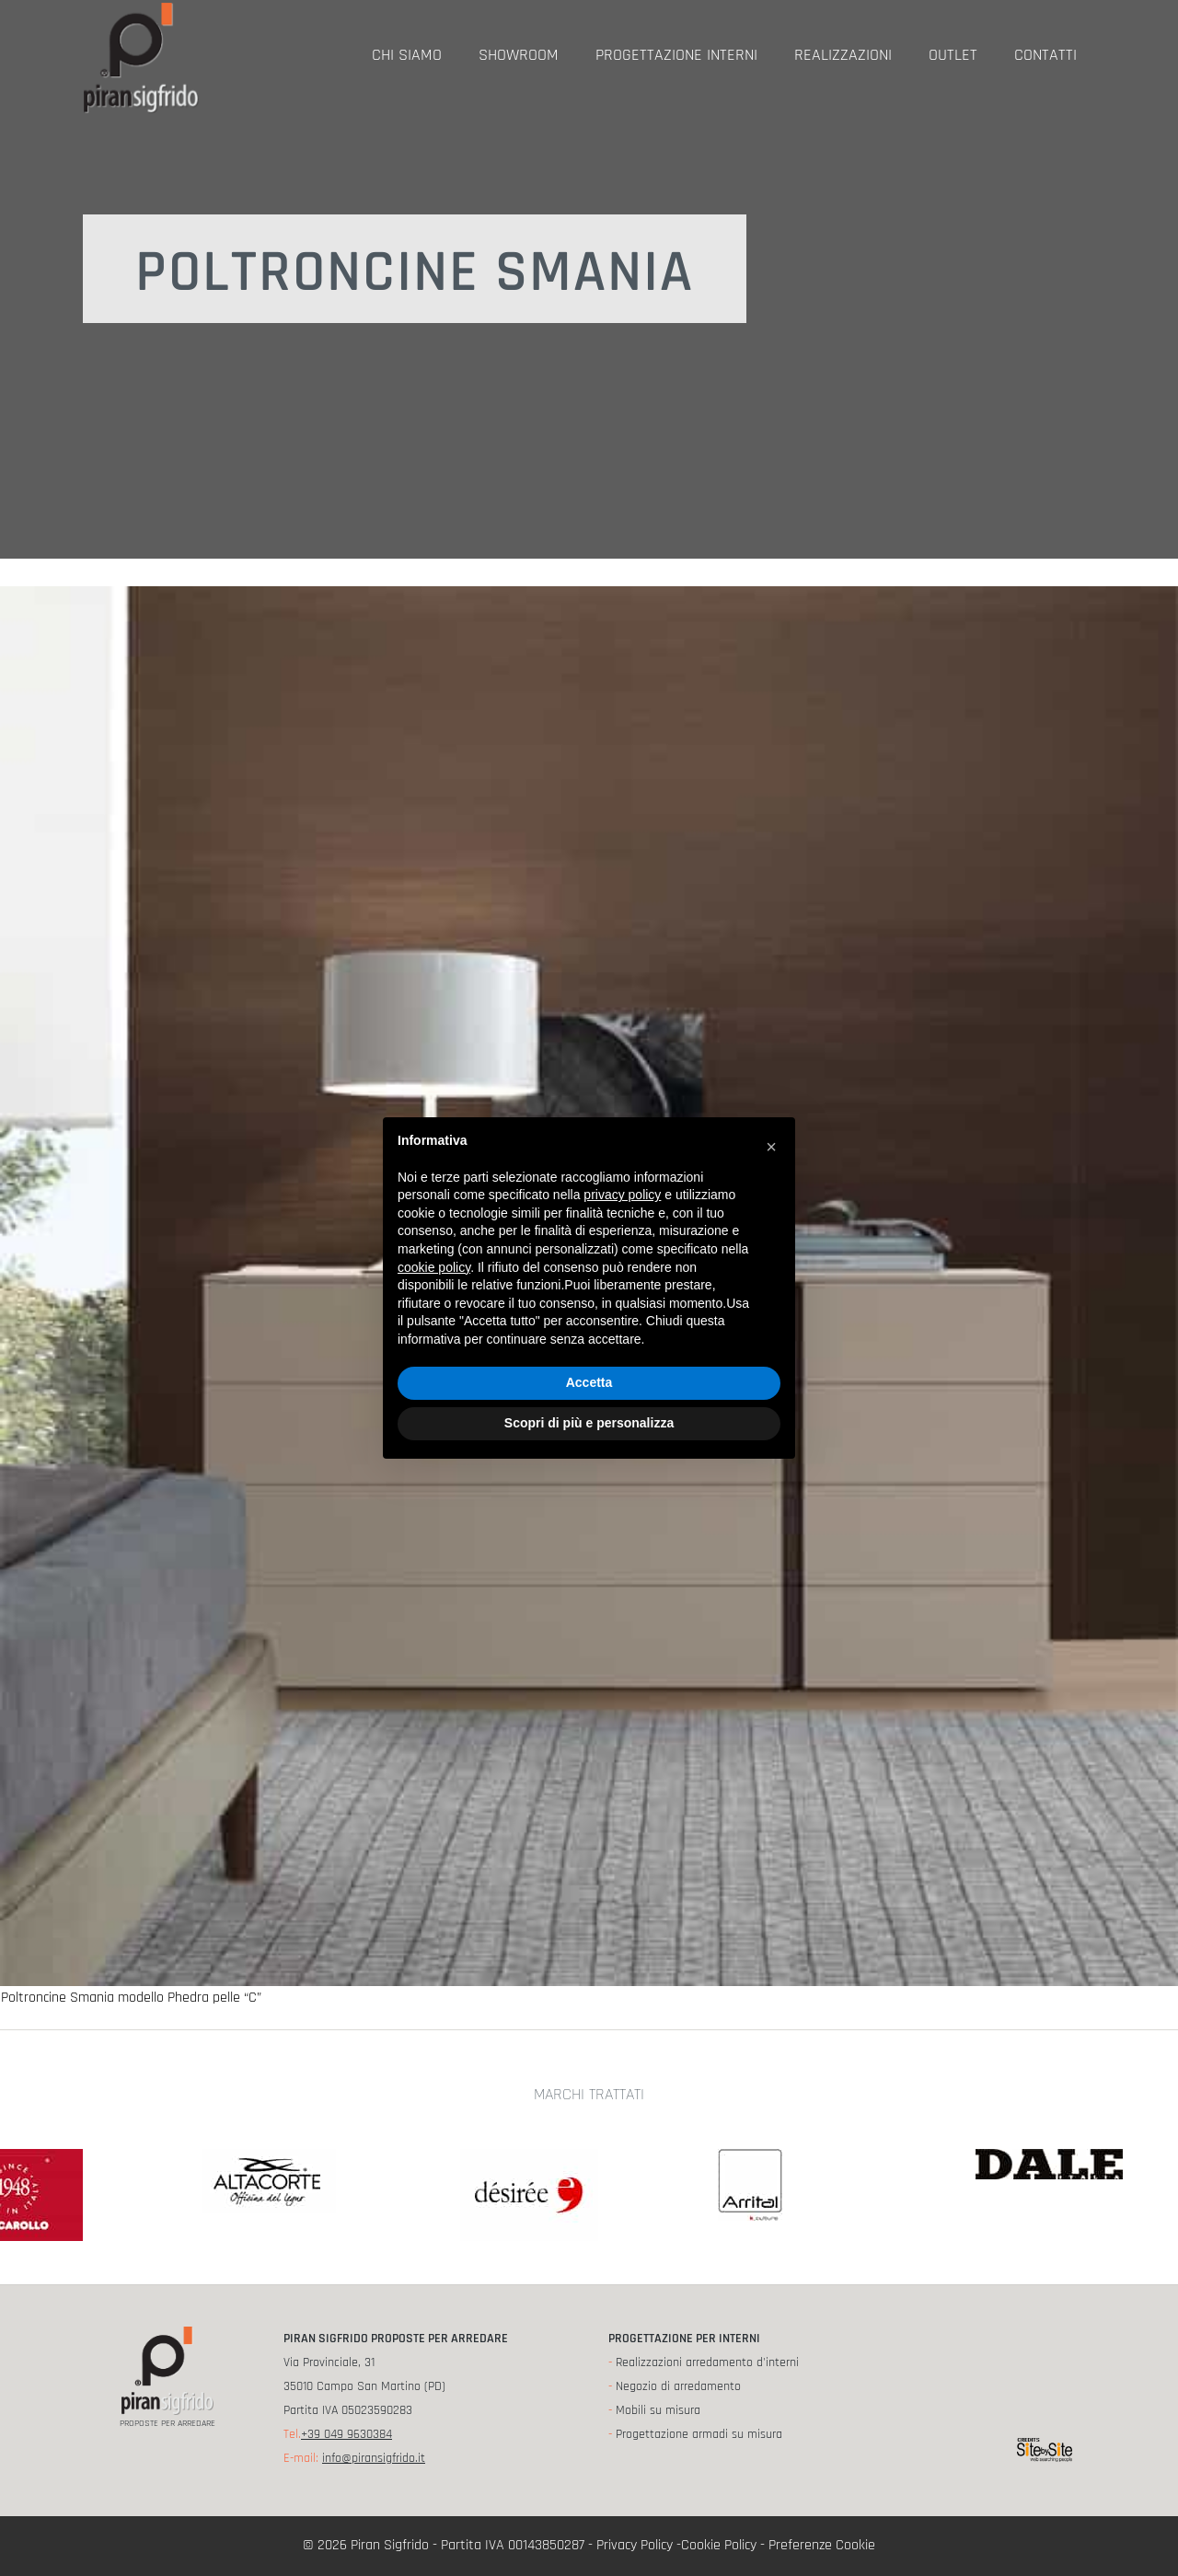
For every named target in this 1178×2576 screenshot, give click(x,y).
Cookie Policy (718, 2545)
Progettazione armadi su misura (699, 2434)
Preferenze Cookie (821, 2545)
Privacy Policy (634, 2545)
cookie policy (434, 1267)
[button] (771, 1146)
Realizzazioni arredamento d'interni (707, 2362)
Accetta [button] (589, 1382)
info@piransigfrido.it (373, 2458)
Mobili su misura (658, 2410)
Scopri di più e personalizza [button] (589, 1422)
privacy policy (622, 1194)
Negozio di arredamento (678, 2386)
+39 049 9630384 (346, 2434)
